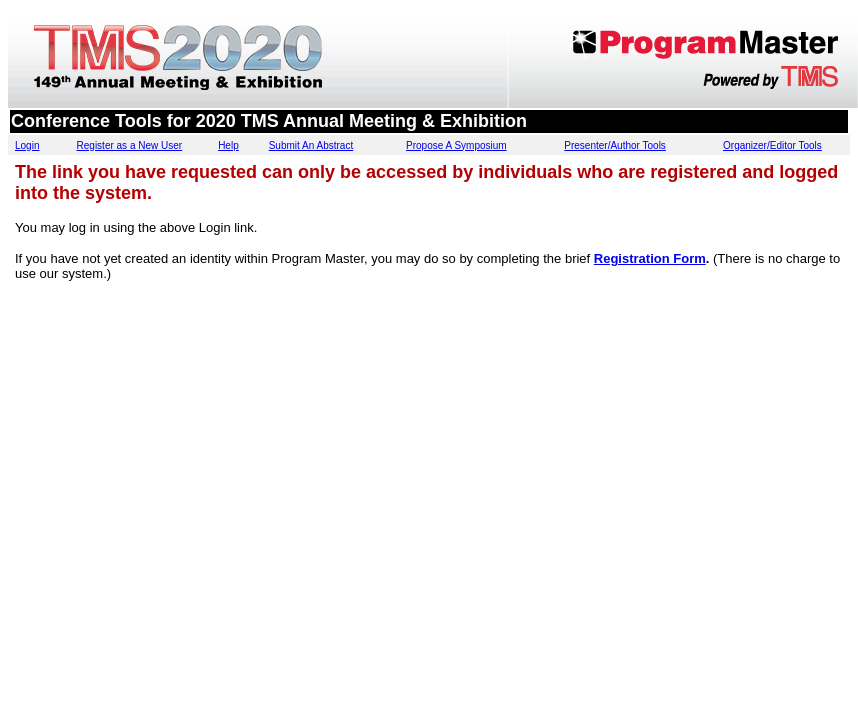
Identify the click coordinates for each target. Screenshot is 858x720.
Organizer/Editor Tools (772, 145)
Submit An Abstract (311, 145)
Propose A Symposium (456, 145)
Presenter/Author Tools (615, 145)
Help (228, 145)
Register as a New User (130, 145)
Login (27, 145)
